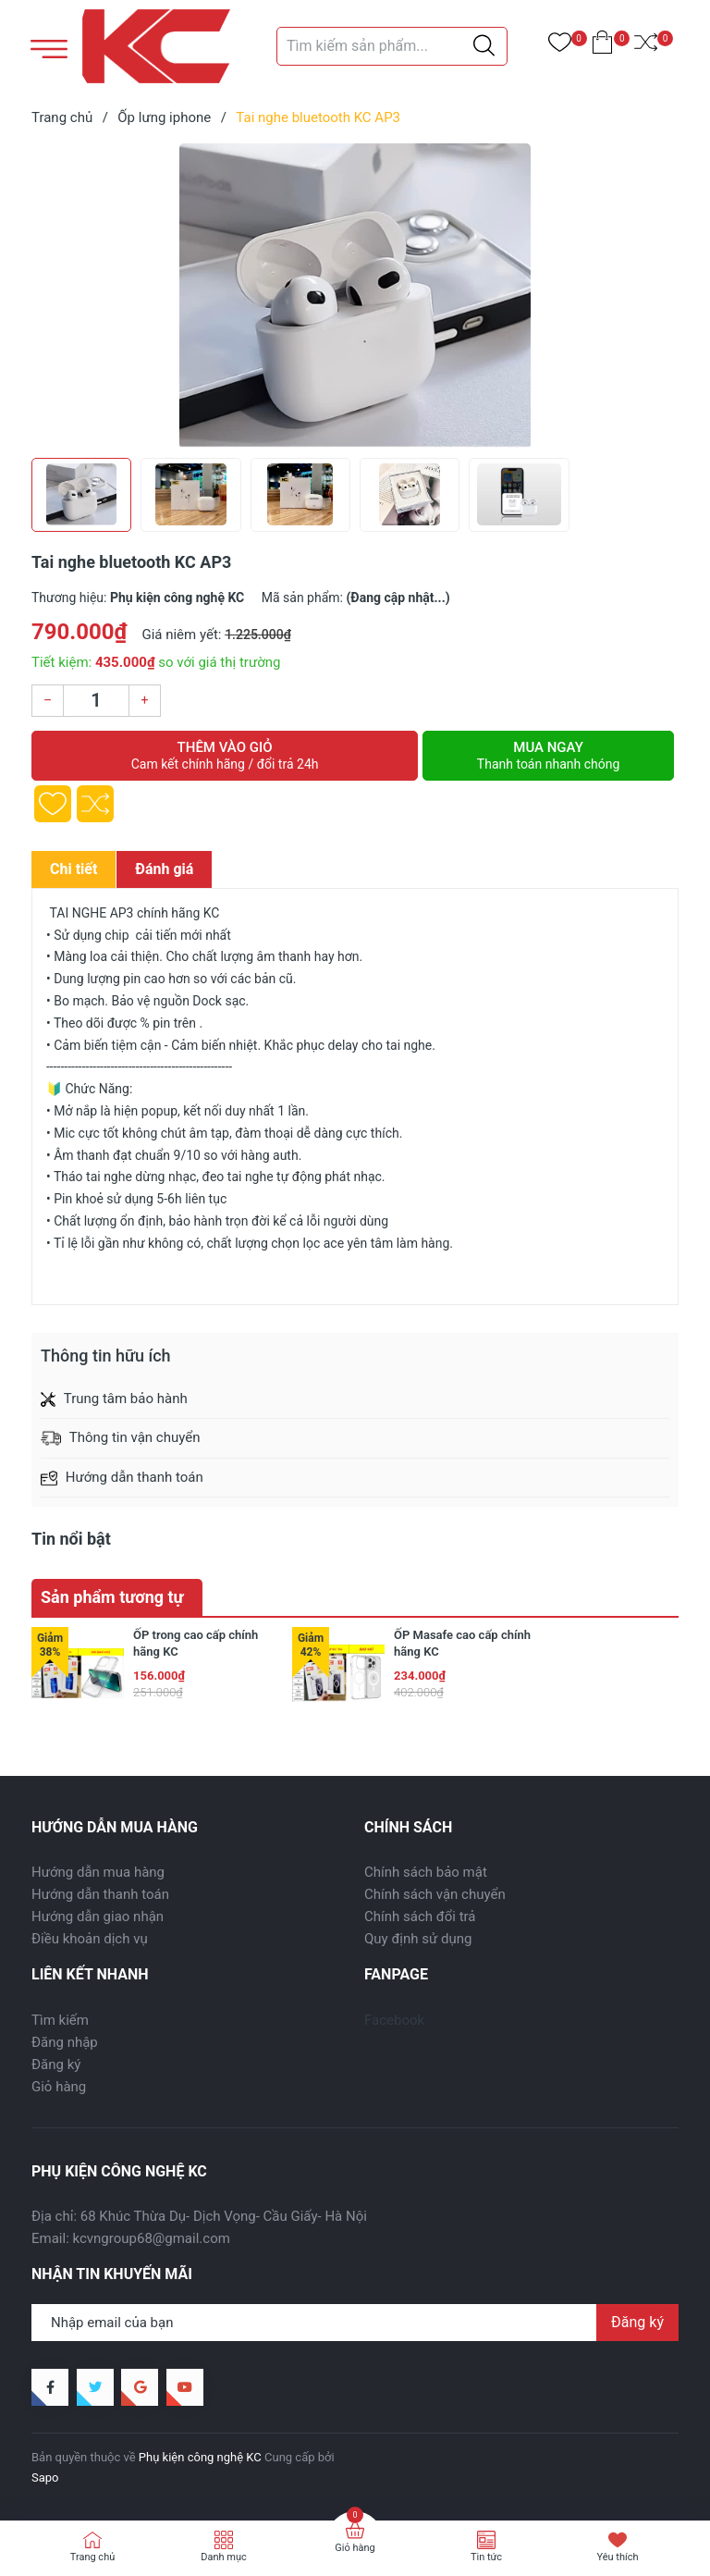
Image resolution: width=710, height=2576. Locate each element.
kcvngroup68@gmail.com (151, 2238)
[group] (355, 296)
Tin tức (486, 2557)
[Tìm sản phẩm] (392, 46)
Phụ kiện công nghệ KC (200, 2457)
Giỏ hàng (58, 2086)
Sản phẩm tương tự (112, 1597)
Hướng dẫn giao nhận (97, 1916)
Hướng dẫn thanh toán (100, 1894)
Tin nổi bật (71, 1538)
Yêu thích (617, 2557)
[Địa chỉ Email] (355, 2322)
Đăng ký (55, 2064)
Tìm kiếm (60, 2020)
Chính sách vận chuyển (435, 1894)
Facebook (394, 2020)
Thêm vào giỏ (224, 755)
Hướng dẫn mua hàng (98, 1872)
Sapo (45, 2477)
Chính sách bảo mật (425, 1872)
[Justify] (484, 46)
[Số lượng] (96, 700)
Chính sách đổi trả (419, 1916)
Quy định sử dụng (417, 1938)
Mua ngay (548, 755)
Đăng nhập (64, 2042)
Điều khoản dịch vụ (89, 1938)
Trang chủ (93, 2557)
